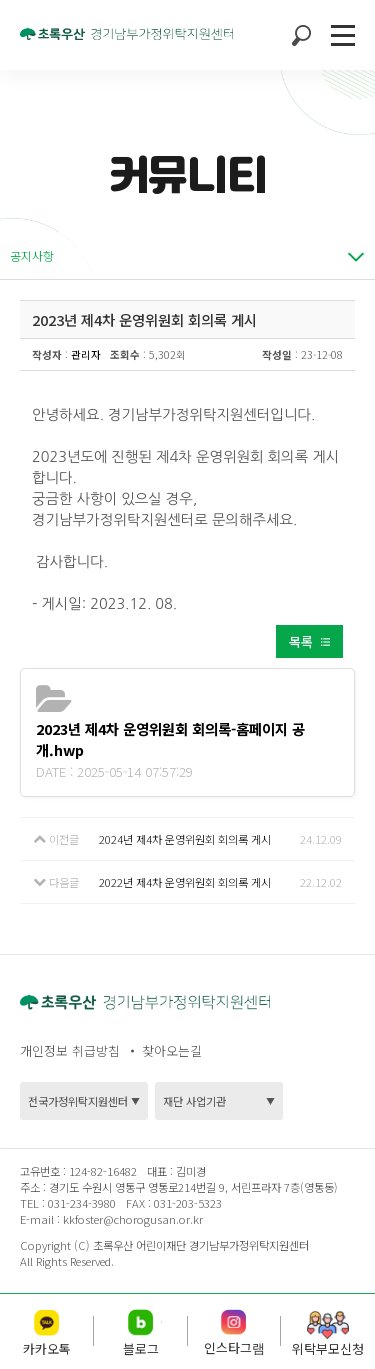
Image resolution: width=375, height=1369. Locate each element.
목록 (301, 641)
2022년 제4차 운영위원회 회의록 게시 (185, 882)
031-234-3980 (80, 1203)
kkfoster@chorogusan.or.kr (133, 1219)
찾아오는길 (172, 1050)
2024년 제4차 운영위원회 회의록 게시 (185, 839)
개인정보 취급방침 (70, 1050)
